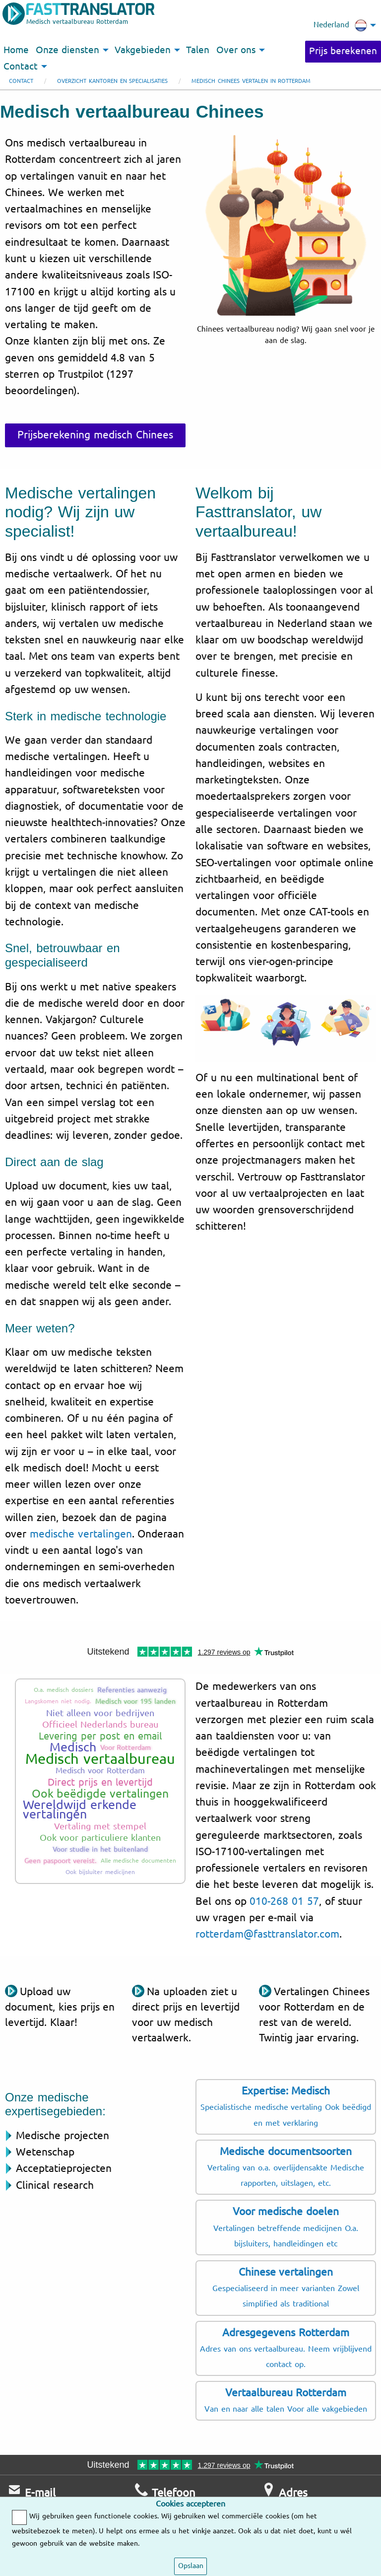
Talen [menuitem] (197, 50)
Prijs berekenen (343, 51)
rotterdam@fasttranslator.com (267, 1934)
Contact (21, 81)
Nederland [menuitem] (340, 25)
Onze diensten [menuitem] (67, 50)
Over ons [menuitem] (235, 50)
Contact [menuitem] (20, 66)
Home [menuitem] (16, 50)
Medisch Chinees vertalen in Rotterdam (251, 81)
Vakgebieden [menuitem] (143, 50)
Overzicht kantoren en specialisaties (112, 81)
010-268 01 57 (284, 1901)
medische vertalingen (81, 1534)
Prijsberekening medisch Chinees (95, 434)
